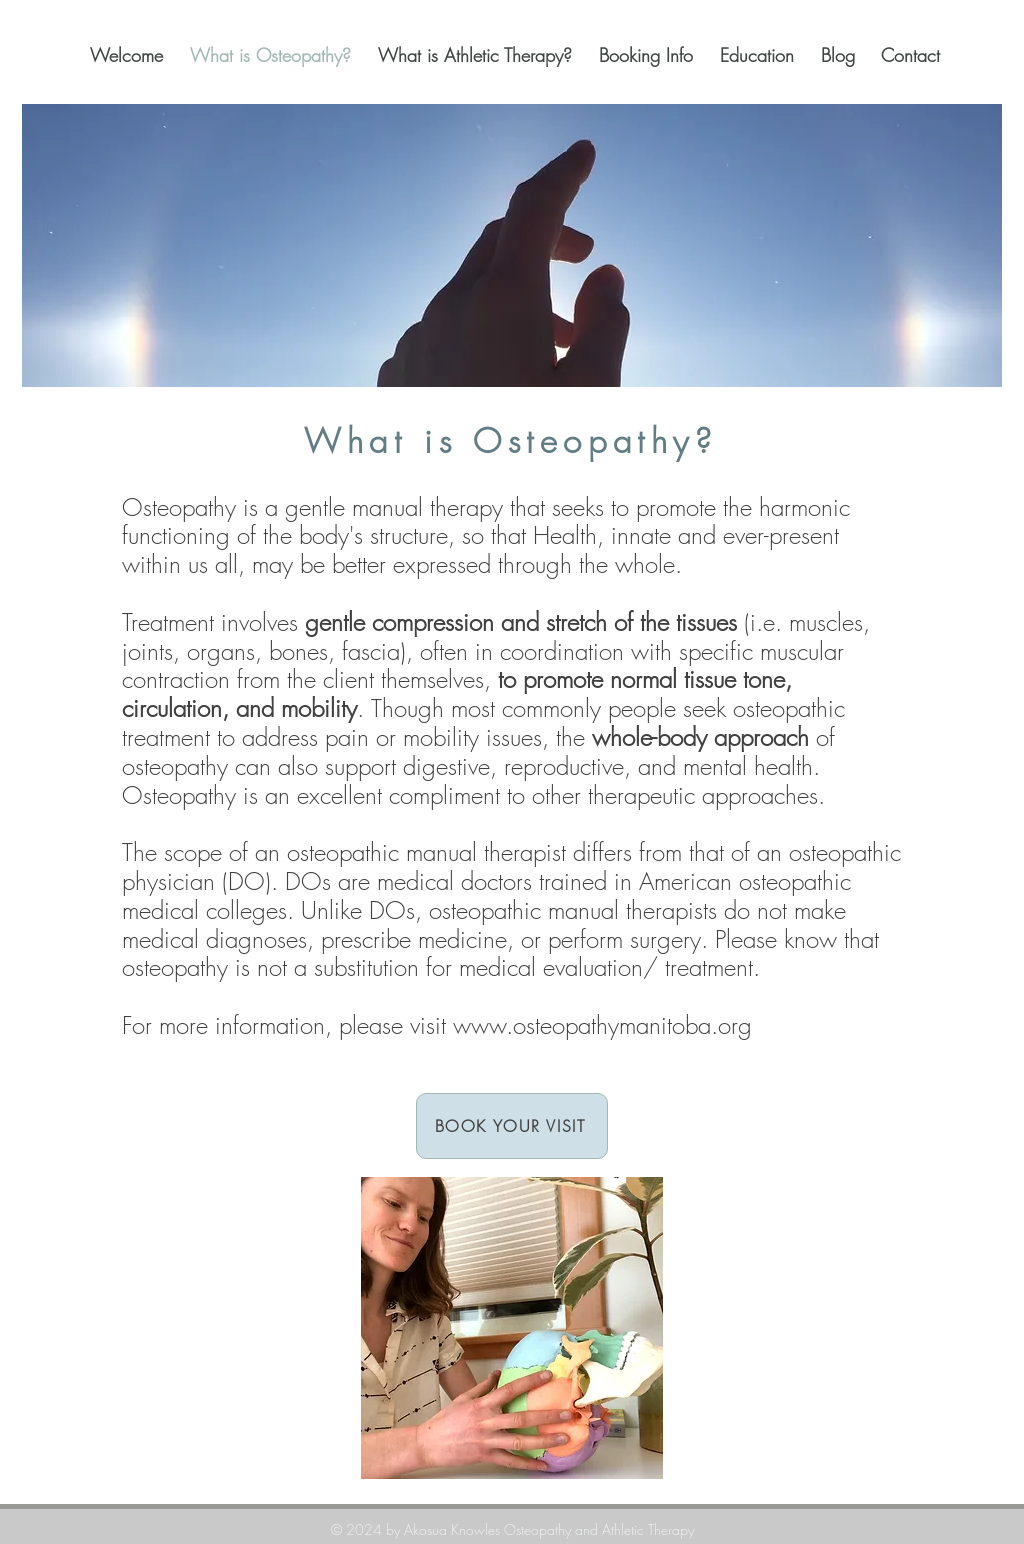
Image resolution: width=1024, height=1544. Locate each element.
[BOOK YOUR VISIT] (512, 1126)
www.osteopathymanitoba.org (602, 1025)
